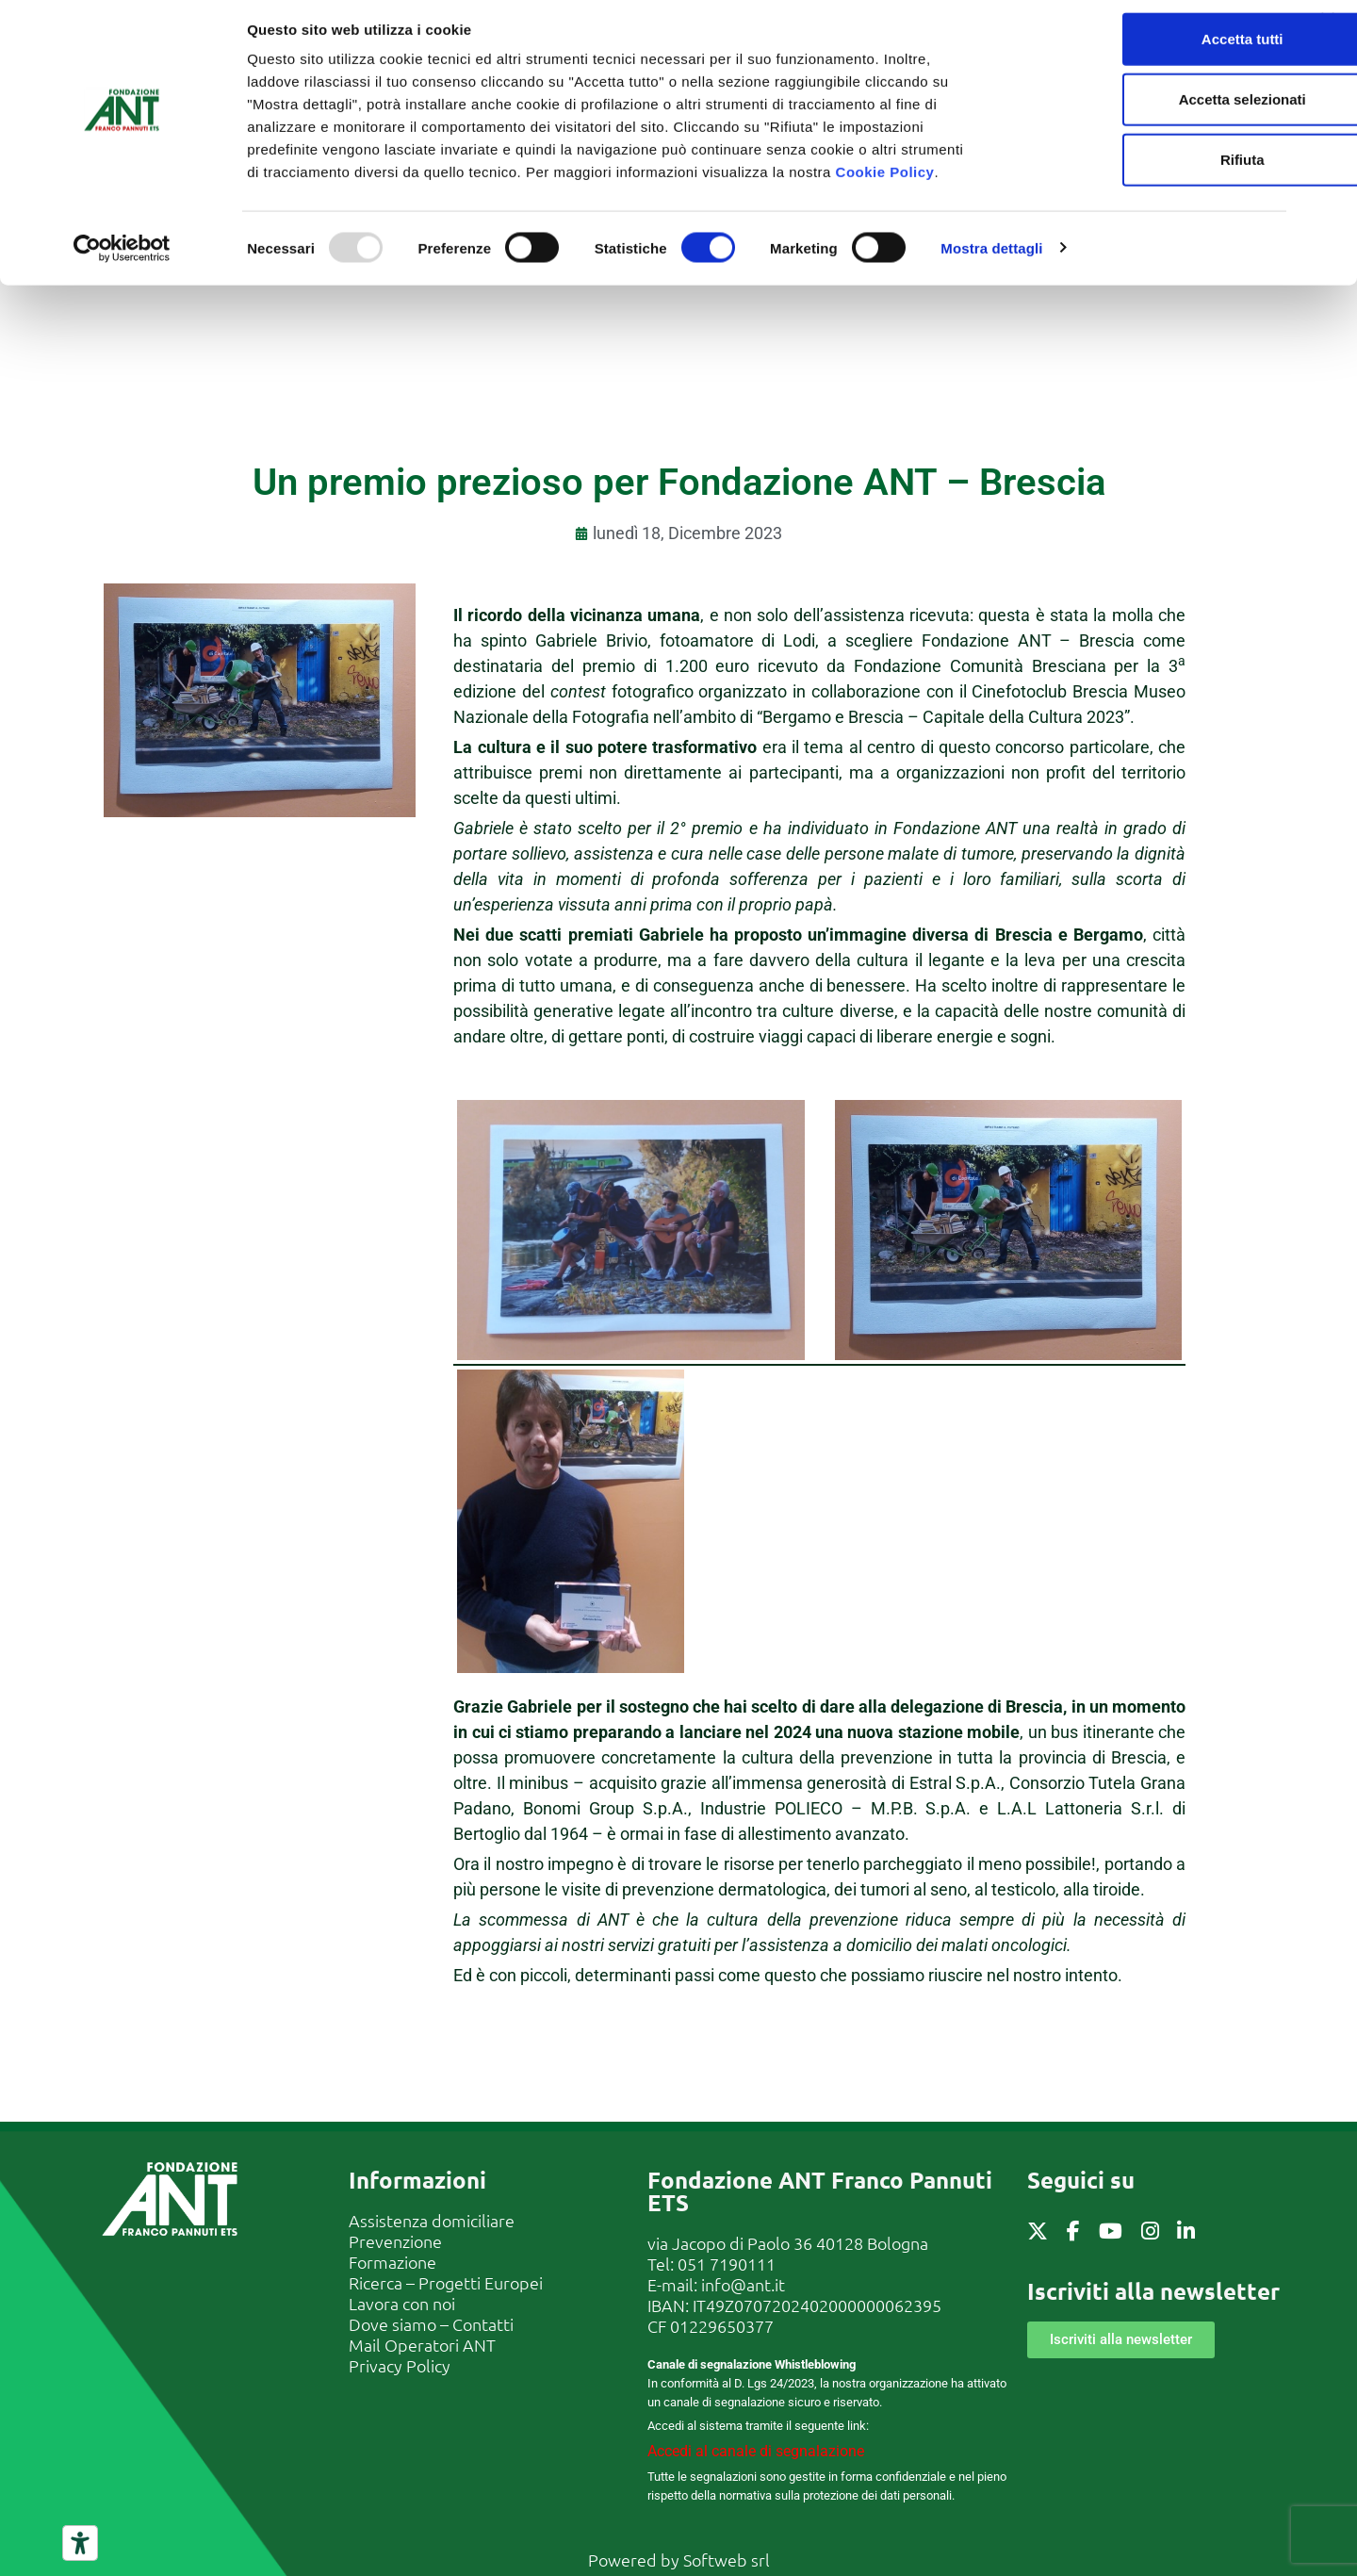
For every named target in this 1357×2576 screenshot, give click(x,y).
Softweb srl (726, 2559)
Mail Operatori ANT (422, 2344)
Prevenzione (395, 2241)
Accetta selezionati (1151, 109)
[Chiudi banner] (1327, 29)
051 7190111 (727, 2263)
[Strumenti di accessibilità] (80, 2543)
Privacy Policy (399, 2365)
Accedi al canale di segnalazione (755, 2451)
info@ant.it (743, 2284)
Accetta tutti (1152, 49)
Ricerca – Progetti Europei (446, 2282)
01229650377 (722, 2326)
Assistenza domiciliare (432, 2220)
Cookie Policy (885, 181)
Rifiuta (1152, 169)
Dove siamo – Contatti (431, 2324)
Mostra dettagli (991, 258)
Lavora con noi (402, 2303)
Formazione (392, 2261)
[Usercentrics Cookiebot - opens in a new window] (122, 258)
